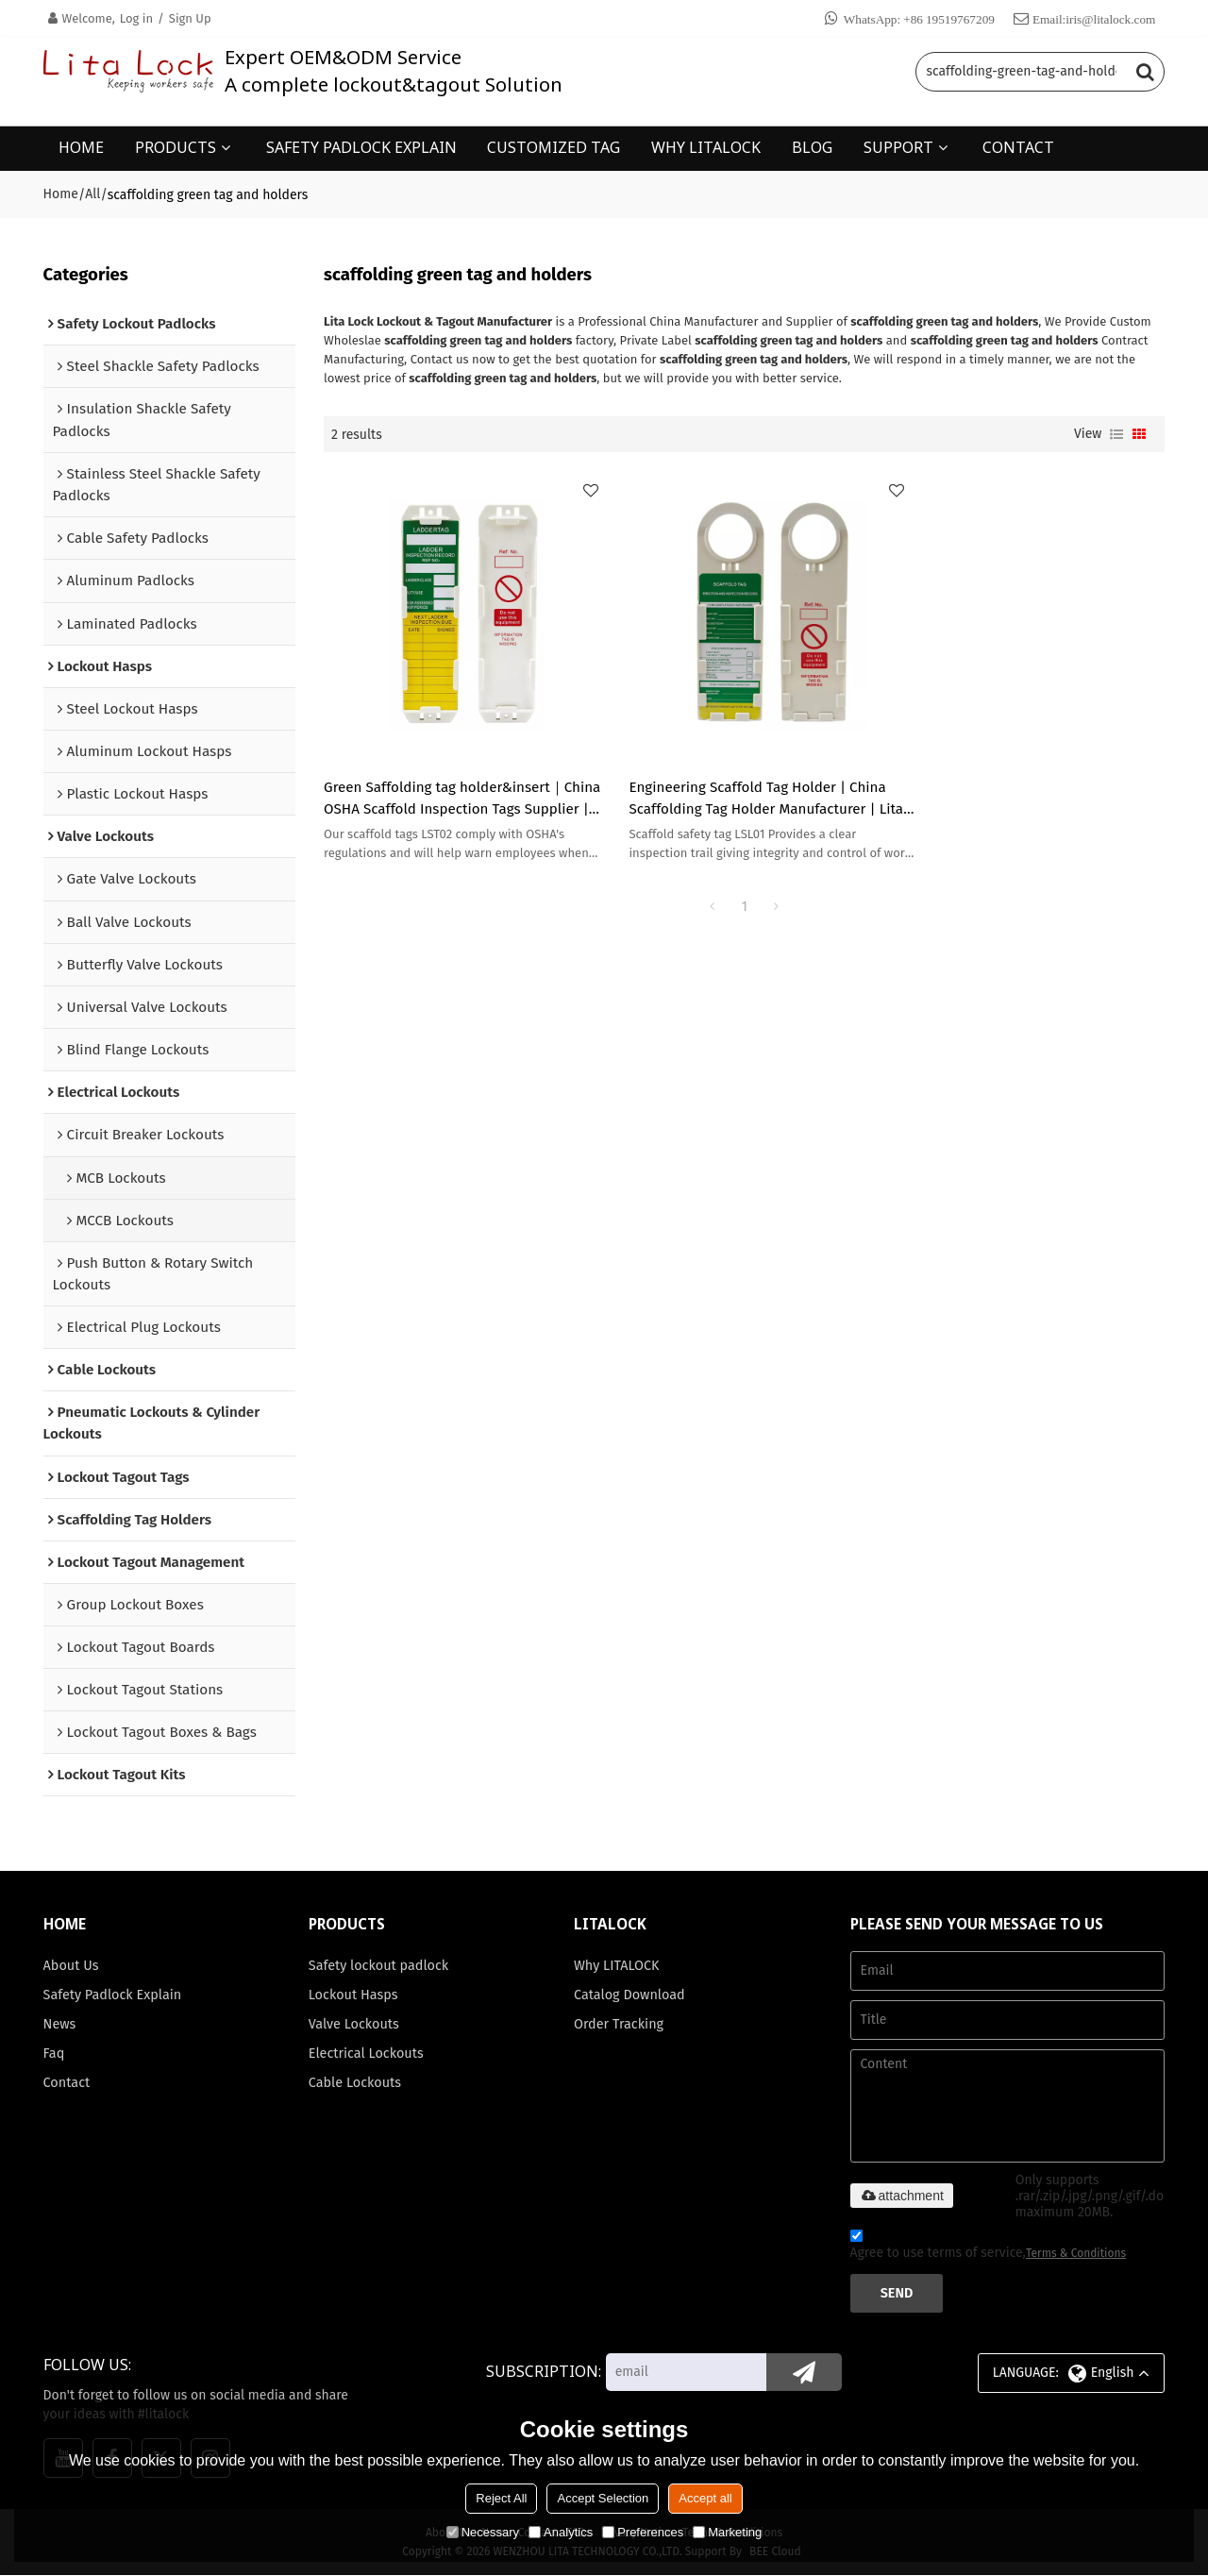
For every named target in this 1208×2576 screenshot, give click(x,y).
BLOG (812, 146)
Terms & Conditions (1076, 2254)
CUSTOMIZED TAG (553, 146)
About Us (71, 1966)
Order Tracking (619, 2024)
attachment (902, 2196)
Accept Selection (602, 2498)
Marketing (727, 2532)
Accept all (705, 2498)
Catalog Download (630, 1995)
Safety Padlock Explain (113, 1995)
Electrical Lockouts (367, 2054)
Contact (67, 2084)
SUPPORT (898, 146)
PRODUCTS (175, 146)
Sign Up (190, 18)
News (59, 2024)
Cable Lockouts (355, 2084)
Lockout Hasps (354, 1995)
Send (897, 2293)
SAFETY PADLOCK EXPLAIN (361, 146)
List (1116, 433)
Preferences (642, 2532)
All (92, 193)
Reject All (501, 2498)
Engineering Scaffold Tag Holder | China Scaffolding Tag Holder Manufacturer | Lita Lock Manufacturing (740, 779)
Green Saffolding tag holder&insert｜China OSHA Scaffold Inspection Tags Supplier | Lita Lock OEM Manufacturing (452, 779)
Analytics (560, 2532)
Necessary (482, 2532)
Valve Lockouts (354, 2024)
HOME (81, 146)
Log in (136, 18)
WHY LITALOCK (706, 146)
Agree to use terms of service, (988, 2248)
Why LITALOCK (617, 1966)
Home (60, 193)
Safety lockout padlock (379, 1966)
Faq (54, 2054)
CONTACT (1018, 146)
